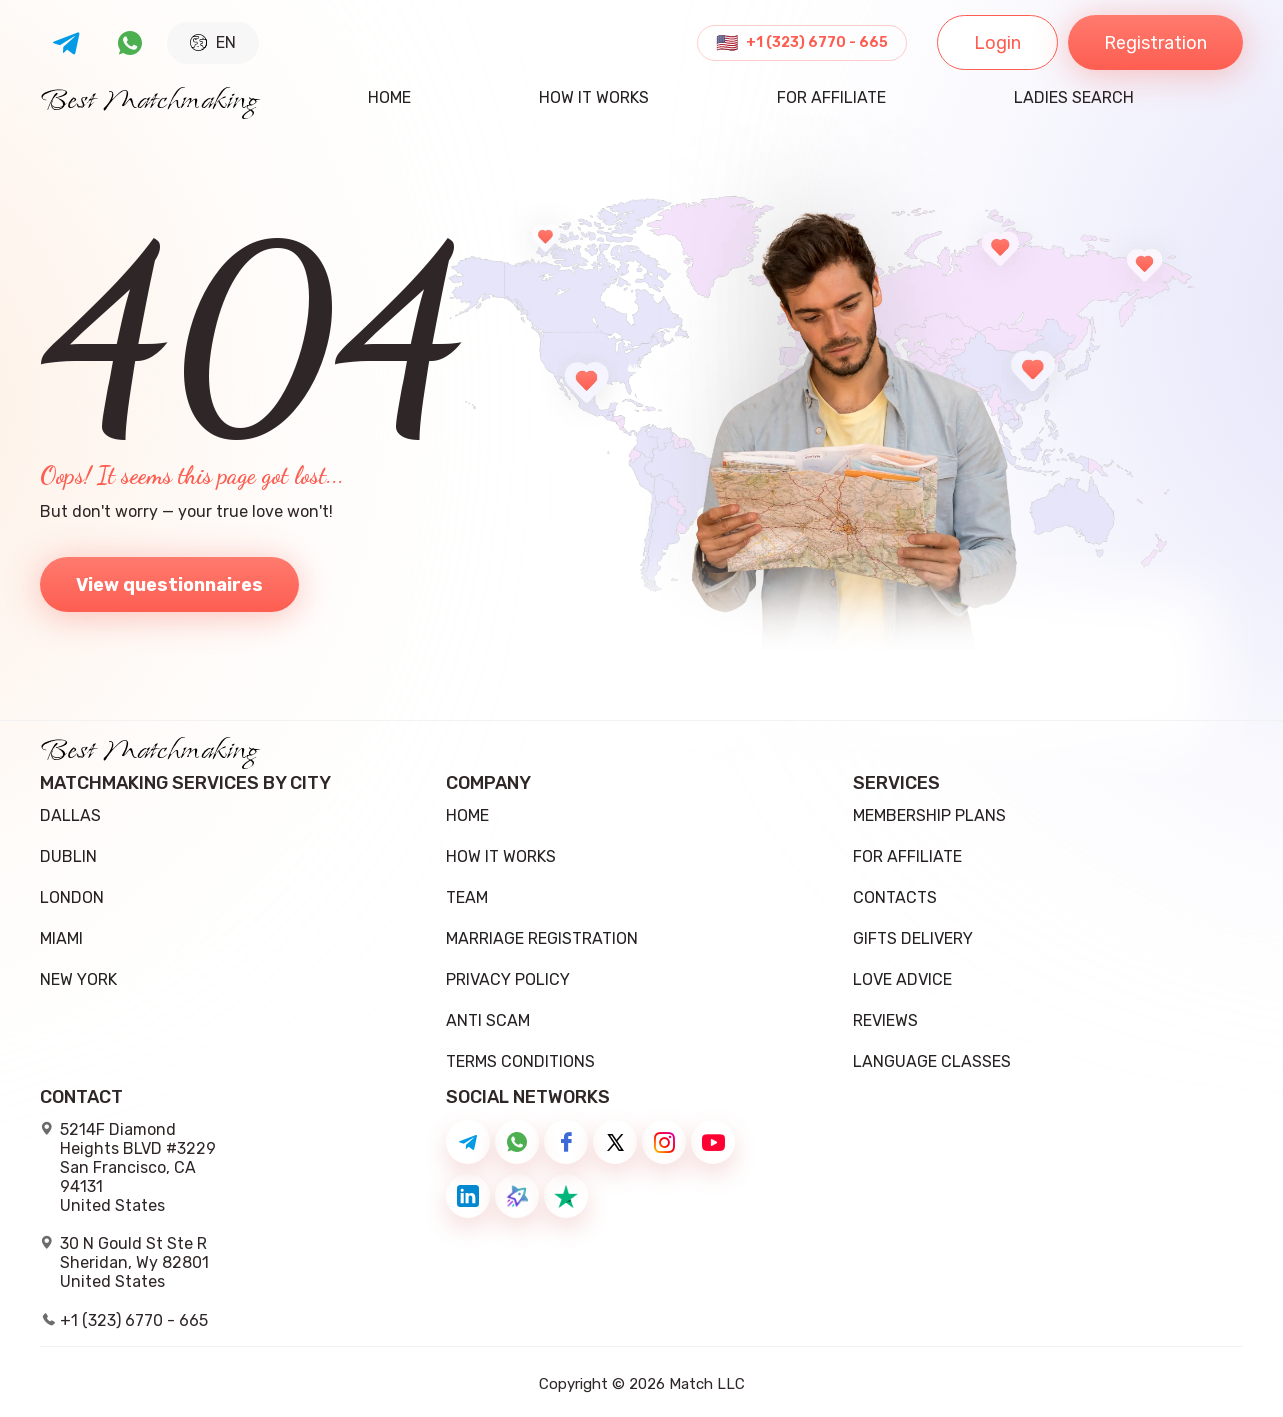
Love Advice (902, 979)
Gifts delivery (913, 938)
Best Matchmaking (149, 102)
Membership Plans (929, 815)
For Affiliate (831, 98)
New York (78, 979)
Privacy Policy (508, 979)
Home (389, 98)
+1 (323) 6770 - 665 (817, 43)
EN (213, 42)
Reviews (885, 1020)
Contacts (895, 897)
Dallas (70, 815)
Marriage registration (542, 938)
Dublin (68, 856)
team (467, 897)
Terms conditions (520, 1061)
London (72, 897)
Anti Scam (488, 1020)
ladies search (1074, 98)
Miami (61, 938)
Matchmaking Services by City (185, 783)
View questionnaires (169, 585)
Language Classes (932, 1061)
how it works (594, 98)
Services (896, 783)
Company (488, 783)
